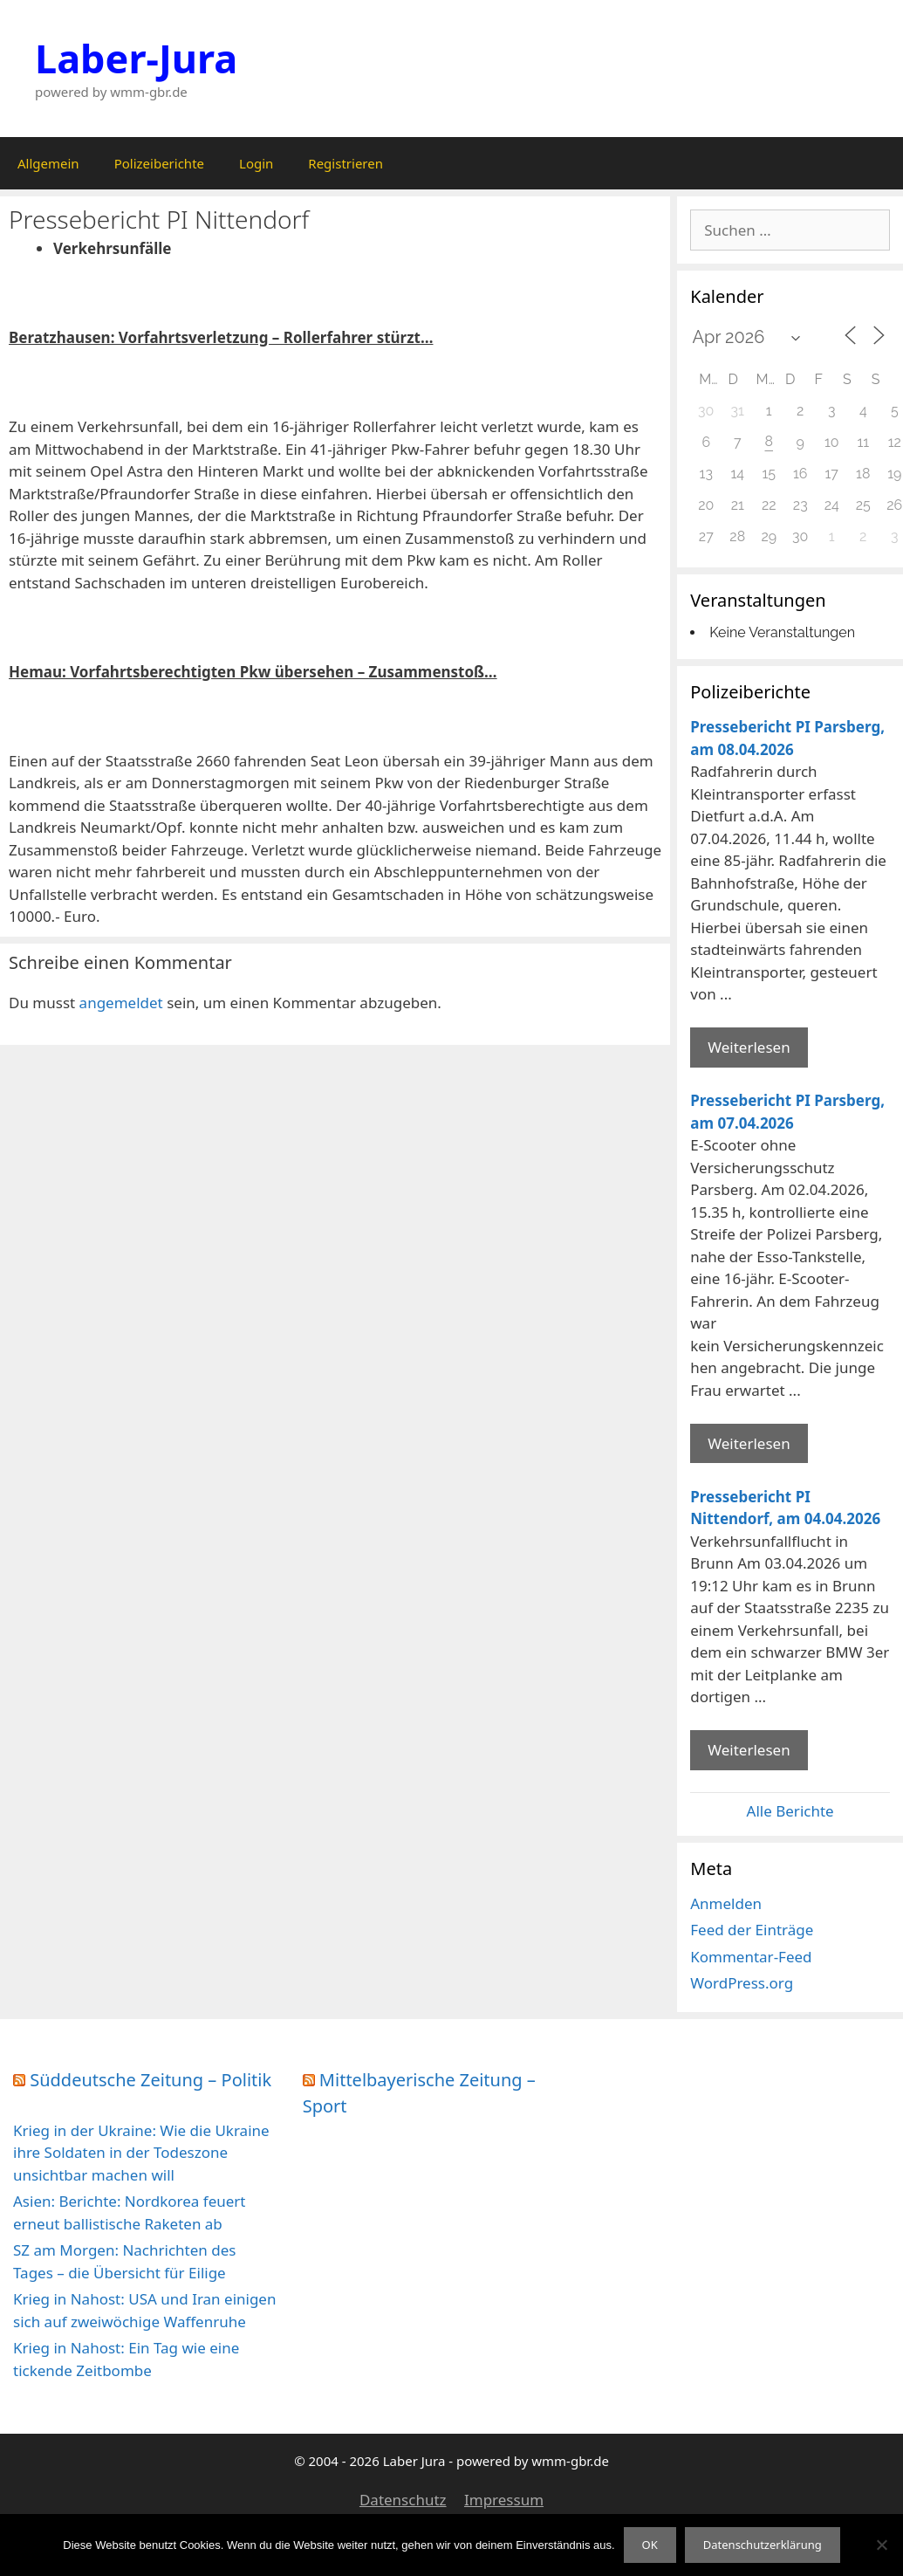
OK (650, 2544)
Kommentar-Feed (750, 1957)
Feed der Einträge (751, 1930)
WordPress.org (741, 1983)
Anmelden (726, 1903)
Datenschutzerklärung (762, 2544)
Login (256, 163)
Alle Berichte (790, 1811)
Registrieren (345, 163)
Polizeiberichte (159, 163)
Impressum (504, 2500)
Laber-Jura (136, 58)
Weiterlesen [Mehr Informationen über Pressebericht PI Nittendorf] (749, 1750)
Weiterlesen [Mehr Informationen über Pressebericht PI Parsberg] (749, 1047)
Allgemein (48, 163)
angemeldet (121, 1003)
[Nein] (881, 2544)
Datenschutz (403, 2500)
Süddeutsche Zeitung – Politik (150, 2080)
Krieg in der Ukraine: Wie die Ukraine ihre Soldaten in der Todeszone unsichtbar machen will (141, 2152)
